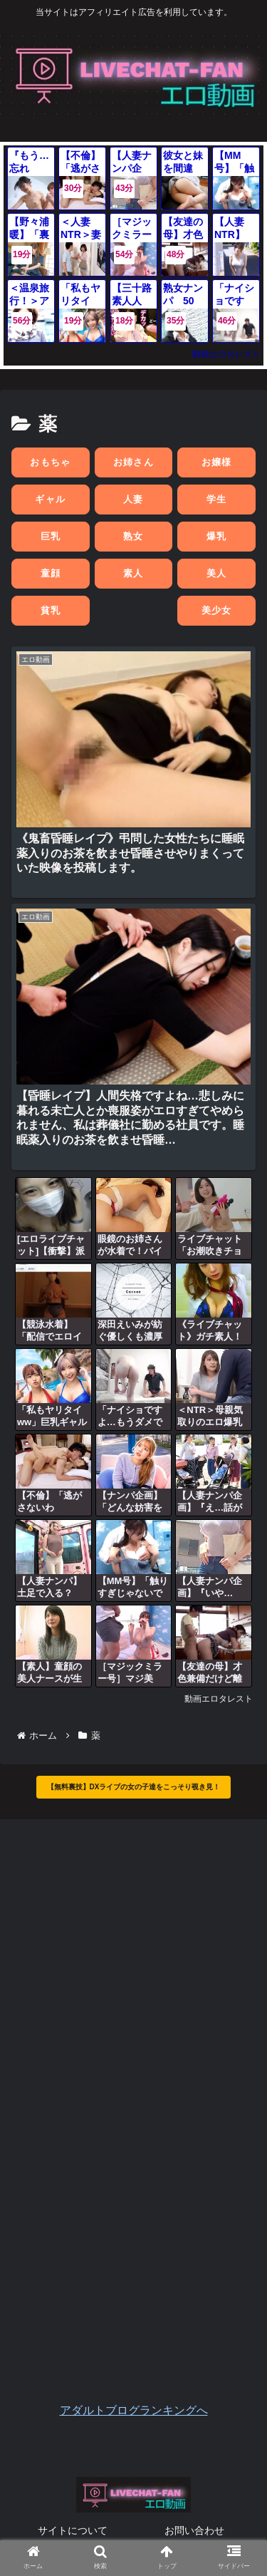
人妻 (133, 499)
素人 (133, 573)
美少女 (216, 610)
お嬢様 (216, 462)
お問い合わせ (194, 2530)
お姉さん (133, 462)
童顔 (51, 573)
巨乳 (51, 536)
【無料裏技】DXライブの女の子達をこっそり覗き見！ (134, 1787)
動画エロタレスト (226, 354)
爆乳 (216, 536)
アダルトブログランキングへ (134, 2410)
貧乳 (51, 610)
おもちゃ (50, 462)
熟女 (133, 536)
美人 (216, 573)
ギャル (50, 499)
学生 (216, 499)
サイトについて (73, 2530)
